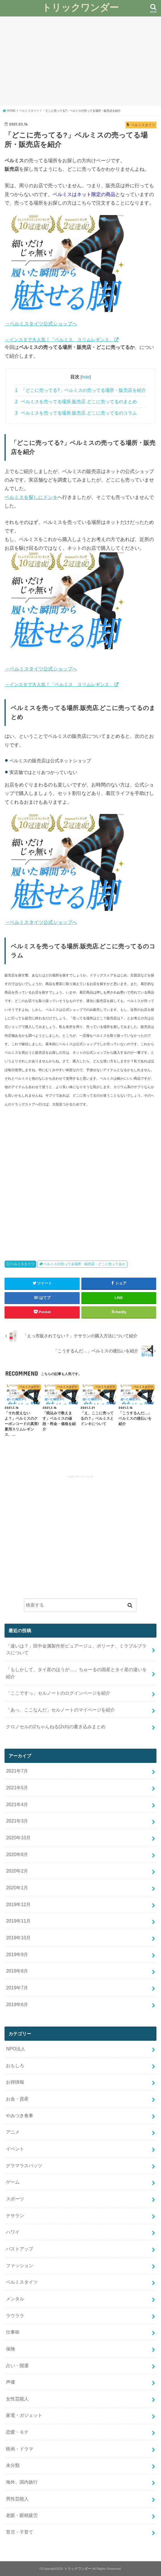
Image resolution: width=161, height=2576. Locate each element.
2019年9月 (17, 1954)
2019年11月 (18, 1920)
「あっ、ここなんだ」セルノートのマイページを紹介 (60, 1709)
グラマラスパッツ (24, 2165)
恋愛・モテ (17, 2432)
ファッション (19, 2265)
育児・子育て (19, 2532)
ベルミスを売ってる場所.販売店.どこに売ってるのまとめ (76, 401)
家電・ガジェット (24, 2415)
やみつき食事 (19, 2115)
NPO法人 (15, 2048)
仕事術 (13, 2332)
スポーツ (15, 2198)
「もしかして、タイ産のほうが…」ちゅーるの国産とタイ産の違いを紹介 (76, 1673)
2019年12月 (18, 1904)
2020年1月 (17, 1887)
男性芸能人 (17, 2498)
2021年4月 (17, 1804)
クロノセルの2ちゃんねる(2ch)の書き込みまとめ (55, 1726)
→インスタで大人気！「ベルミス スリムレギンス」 (59, 339)
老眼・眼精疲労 (22, 2515)
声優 (10, 2382)
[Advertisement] (80, 61)
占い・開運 (17, 2365)
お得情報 (15, 2081)
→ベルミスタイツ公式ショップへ (41, 323)
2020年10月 (18, 1837)
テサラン (15, 2215)
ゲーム (13, 2182)
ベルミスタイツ (22, 1264)
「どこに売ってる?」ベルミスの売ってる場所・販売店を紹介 (80, 390)
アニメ (13, 2131)
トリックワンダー (80, 7)
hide (86, 377)
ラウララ (15, 2315)
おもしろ (15, 2065)
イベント (15, 2148)
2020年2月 (17, 1870)
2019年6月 (17, 2004)
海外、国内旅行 (22, 2482)
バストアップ (19, 2248)
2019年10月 (18, 1937)
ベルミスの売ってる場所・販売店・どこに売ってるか (84, 1264)
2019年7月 (17, 1987)
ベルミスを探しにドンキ (31, 497)
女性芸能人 (17, 2398)
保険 (10, 2348)
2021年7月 (17, 1770)
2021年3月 (17, 1820)
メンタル (15, 2298)
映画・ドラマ (19, 2448)
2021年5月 (17, 1787)
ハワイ (13, 2232)
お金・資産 (17, 2098)
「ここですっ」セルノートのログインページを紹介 (58, 1693)
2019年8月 (17, 1970)
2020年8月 (17, 1854)
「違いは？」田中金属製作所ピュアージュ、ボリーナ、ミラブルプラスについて (76, 1649)
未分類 (13, 2465)
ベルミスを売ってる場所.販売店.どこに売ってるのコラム (76, 413)
